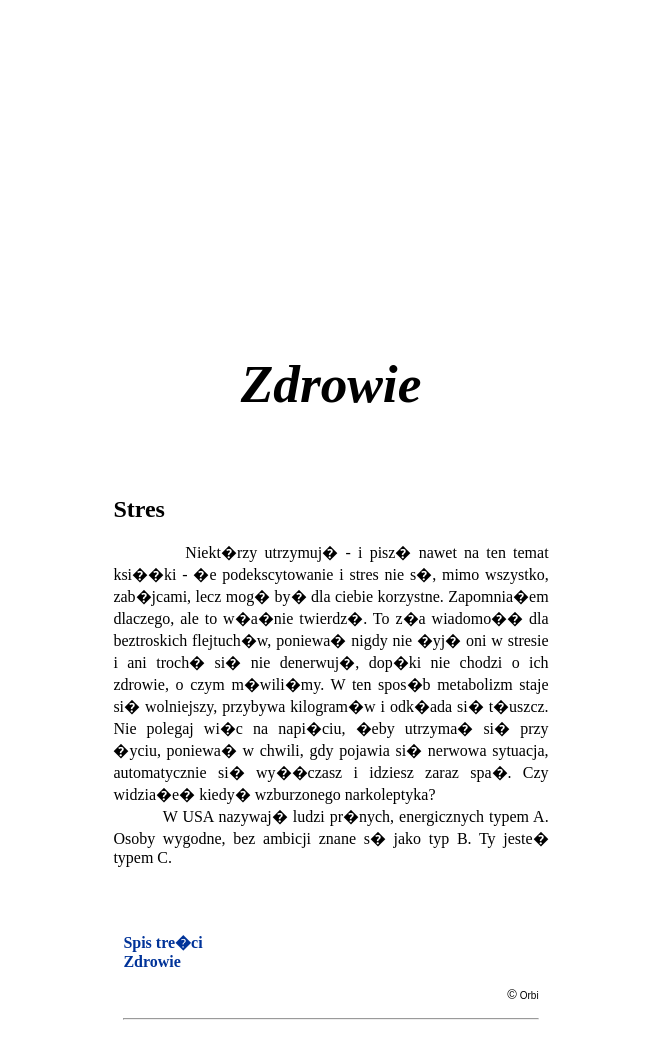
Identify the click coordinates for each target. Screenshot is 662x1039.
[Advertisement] (387, 159)
